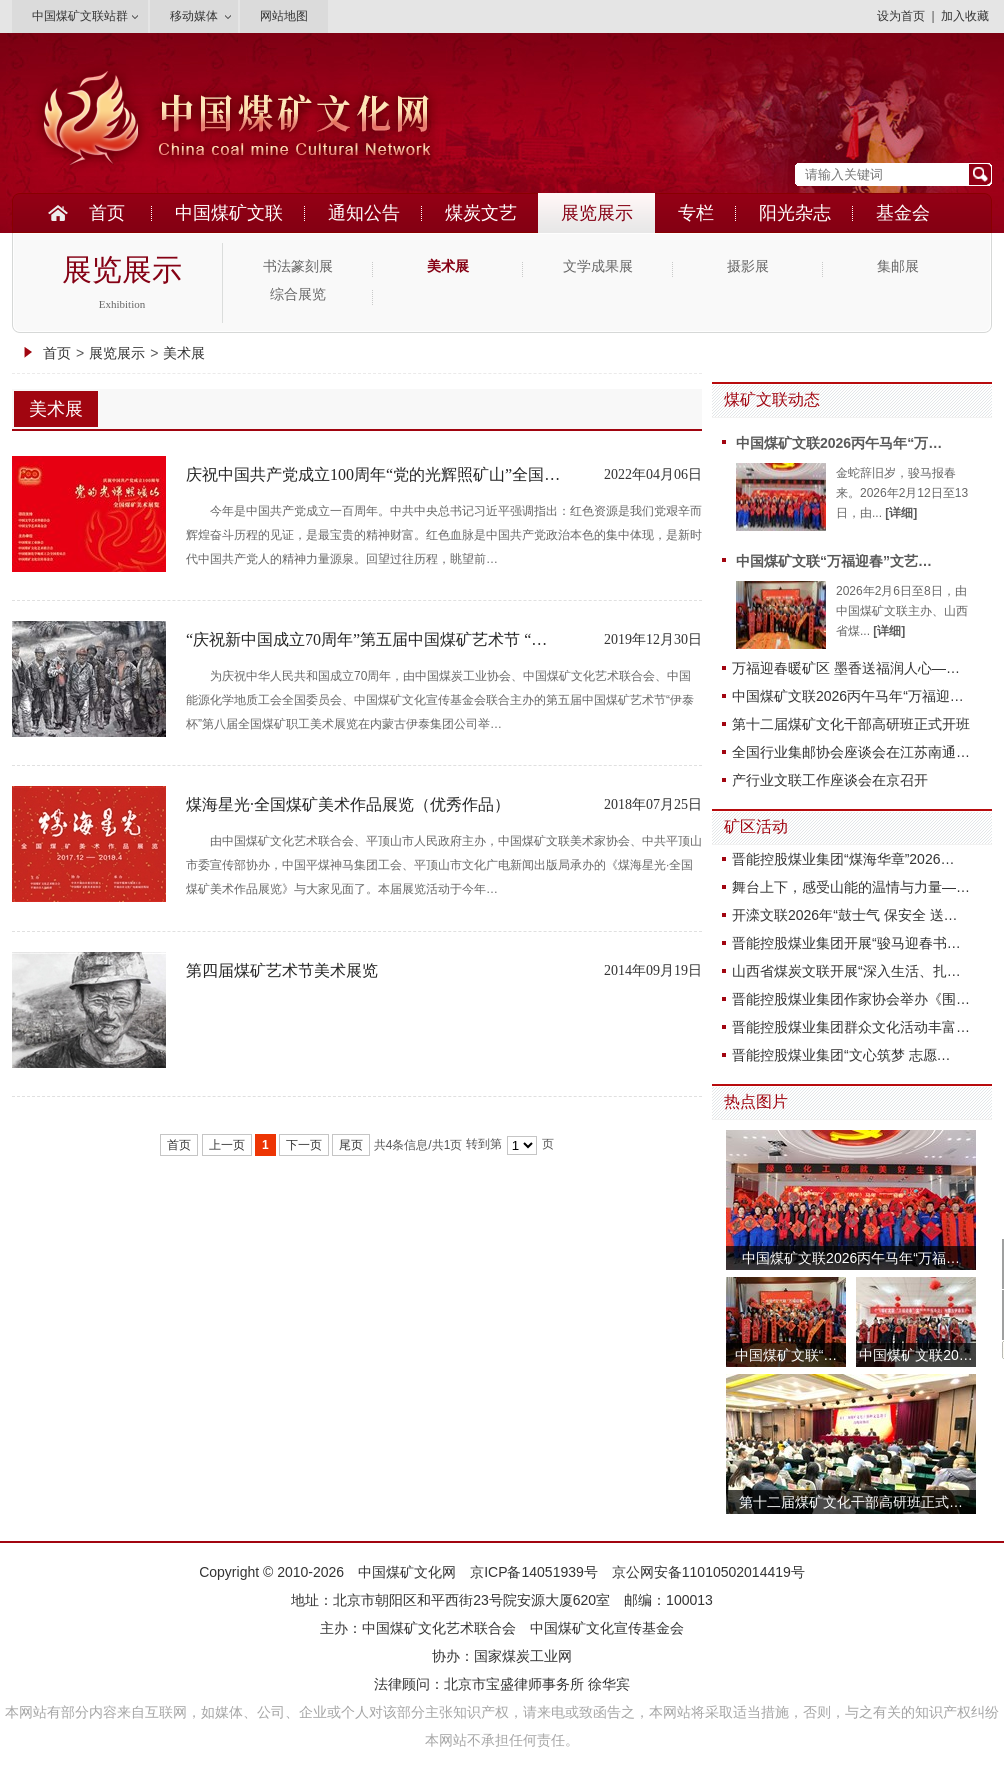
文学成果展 (598, 266)
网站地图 (284, 16)
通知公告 (364, 213)
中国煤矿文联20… (916, 1355)
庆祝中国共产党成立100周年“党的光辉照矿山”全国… (373, 474)
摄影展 (748, 266)
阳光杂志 (795, 213)
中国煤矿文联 (229, 213)
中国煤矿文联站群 (80, 16)
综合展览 (298, 294)
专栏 (696, 213)
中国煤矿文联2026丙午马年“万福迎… (848, 696)
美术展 (448, 266)
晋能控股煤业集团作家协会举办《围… (851, 999)
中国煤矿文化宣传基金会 (607, 1628)
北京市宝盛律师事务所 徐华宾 (537, 1684)
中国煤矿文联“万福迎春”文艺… (834, 561)
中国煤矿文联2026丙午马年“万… (839, 443)
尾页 (351, 1145)
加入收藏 (965, 16)
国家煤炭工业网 (523, 1656)
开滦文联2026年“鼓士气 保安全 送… (845, 915)
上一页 (227, 1145)
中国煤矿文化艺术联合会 (439, 1628)
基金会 (903, 213)
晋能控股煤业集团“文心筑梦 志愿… (841, 1055)
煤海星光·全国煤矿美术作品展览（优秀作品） (348, 804)
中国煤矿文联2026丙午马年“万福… (851, 1258)
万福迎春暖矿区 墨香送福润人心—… (846, 668)
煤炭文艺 (481, 213)
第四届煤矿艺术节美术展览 (282, 970)
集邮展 (898, 266)
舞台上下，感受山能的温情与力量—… (851, 887)
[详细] (901, 513)
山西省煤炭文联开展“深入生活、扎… (846, 971)
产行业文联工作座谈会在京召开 (830, 780)
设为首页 (901, 16)
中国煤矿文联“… (786, 1355)
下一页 (304, 1145)
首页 (107, 213)
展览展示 (597, 213)
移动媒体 (194, 16)
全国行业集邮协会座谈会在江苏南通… (851, 752)
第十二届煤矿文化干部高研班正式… (851, 1502)
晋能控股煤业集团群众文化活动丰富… (851, 1027)
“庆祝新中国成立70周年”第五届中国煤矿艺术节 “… (366, 639)
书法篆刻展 (298, 266)
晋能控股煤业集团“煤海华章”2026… (843, 859)
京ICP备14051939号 (534, 1572)
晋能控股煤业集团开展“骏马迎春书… (846, 943)
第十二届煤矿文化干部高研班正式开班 (851, 724)
